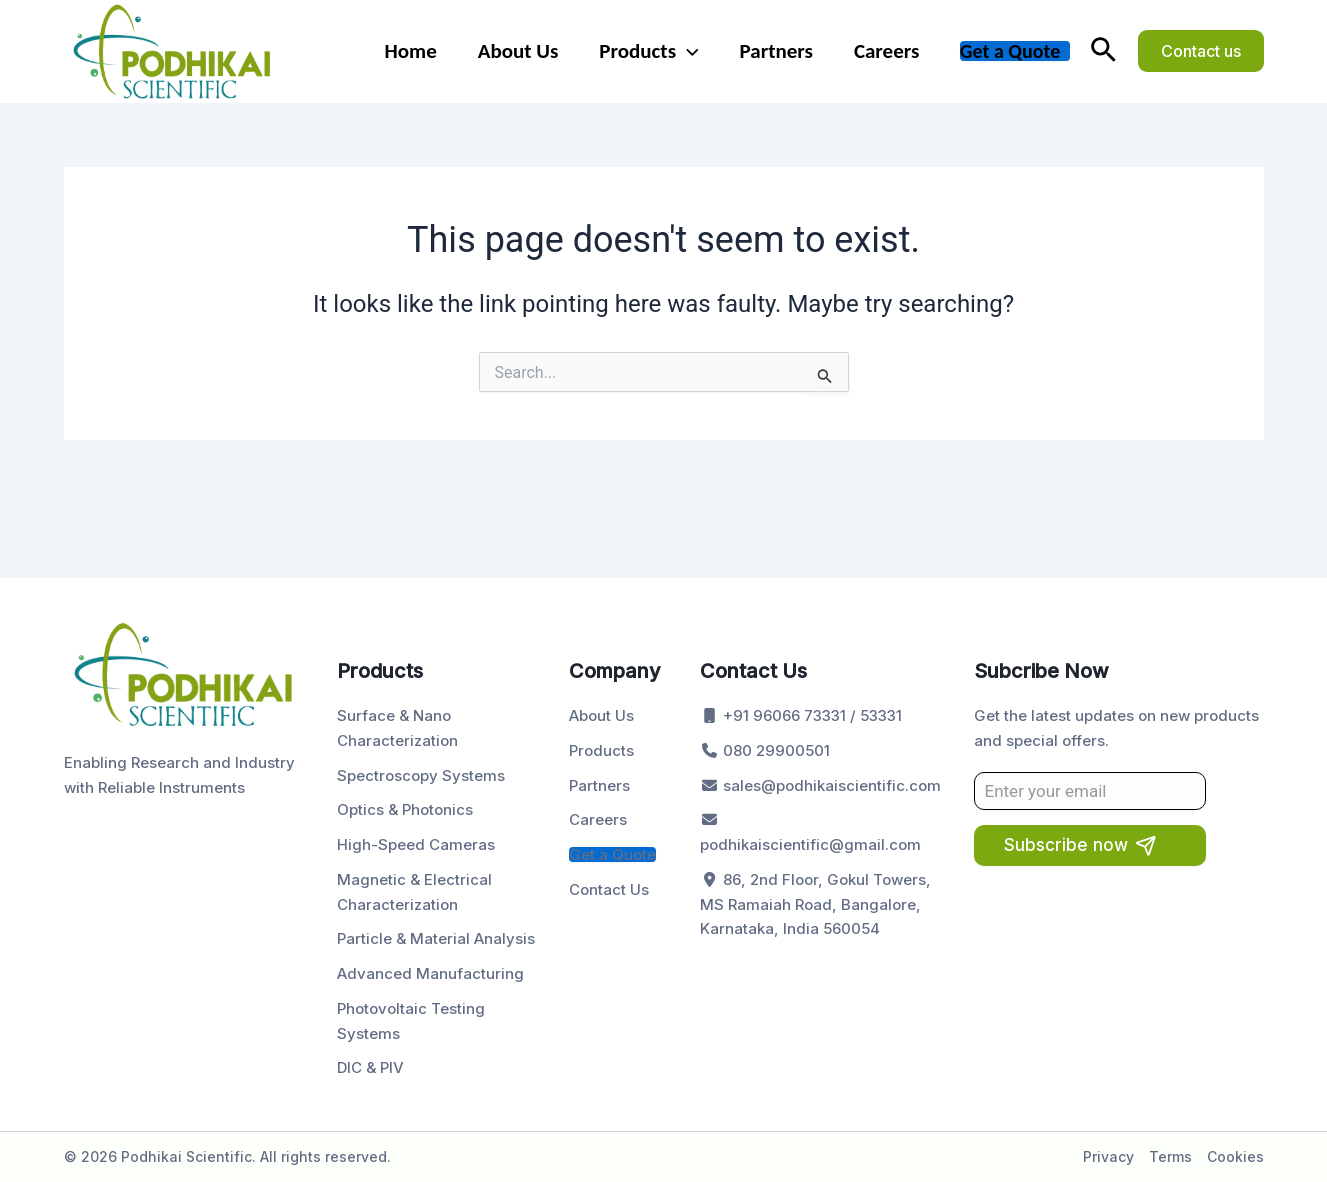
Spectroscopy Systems (421, 775)
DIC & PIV (370, 1067)
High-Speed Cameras (416, 844)
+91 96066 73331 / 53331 (801, 715)
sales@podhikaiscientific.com (820, 785)
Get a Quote (1010, 51)
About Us (514, 51)
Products (646, 51)
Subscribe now (1066, 845)
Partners (774, 51)
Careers (885, 51)
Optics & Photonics (405, 809)
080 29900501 (765, 750)
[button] (1103, 51)
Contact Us (609, 889)
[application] (684, 51)
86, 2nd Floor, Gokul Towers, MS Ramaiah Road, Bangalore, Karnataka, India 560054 (815, 904)
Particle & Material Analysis (436, 938)
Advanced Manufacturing (430, 973)
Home (406, 51)
